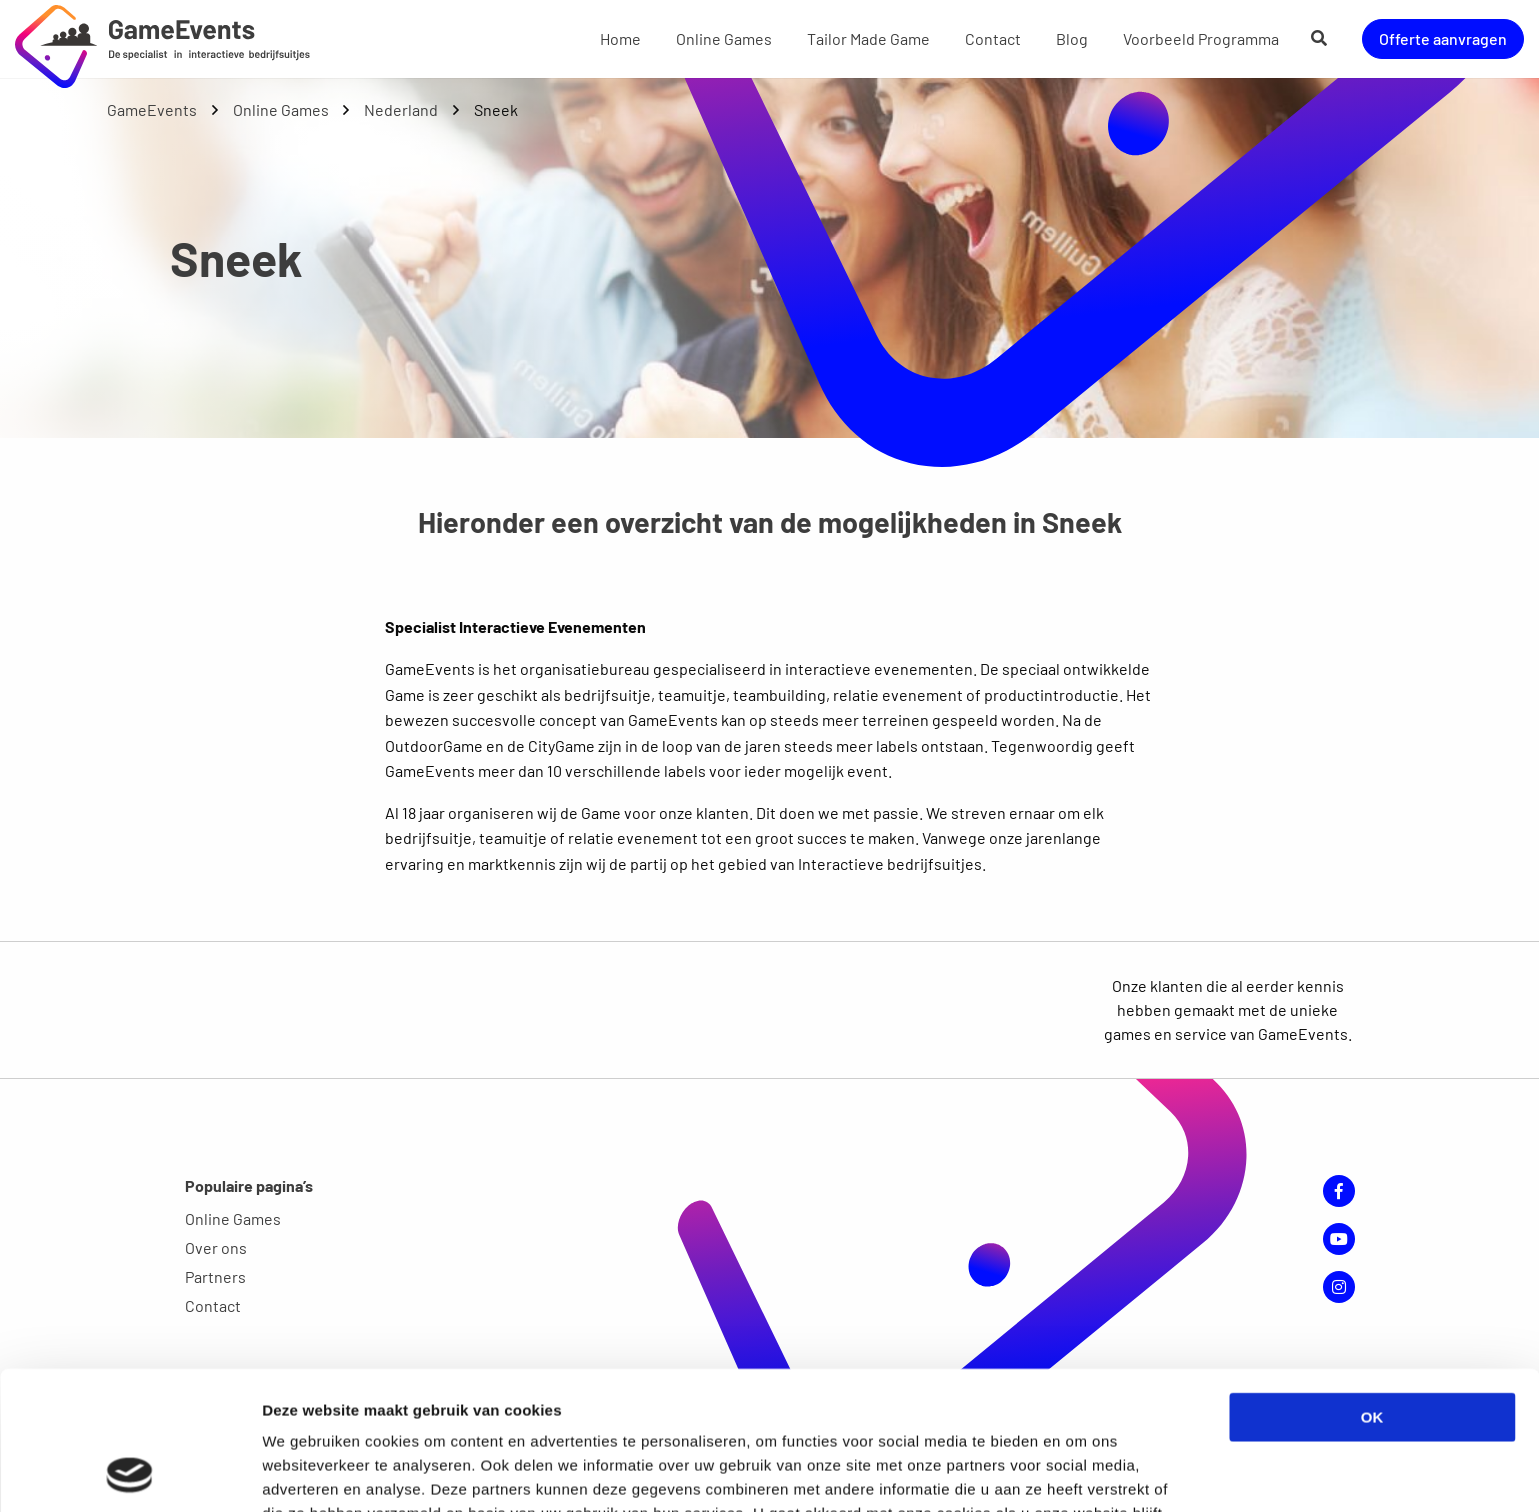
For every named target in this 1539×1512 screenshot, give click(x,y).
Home (620, 38)
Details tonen (1080, 1472)
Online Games (724, 38)
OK (1372, 1287)
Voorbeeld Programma (1201, 38)
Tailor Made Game (868, 38)
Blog (1072, 38)
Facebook (1339, 1191)
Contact (993, 38)
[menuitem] (620, 39)
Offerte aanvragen (1443, 38)
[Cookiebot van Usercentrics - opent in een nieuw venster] (129, 1473)
